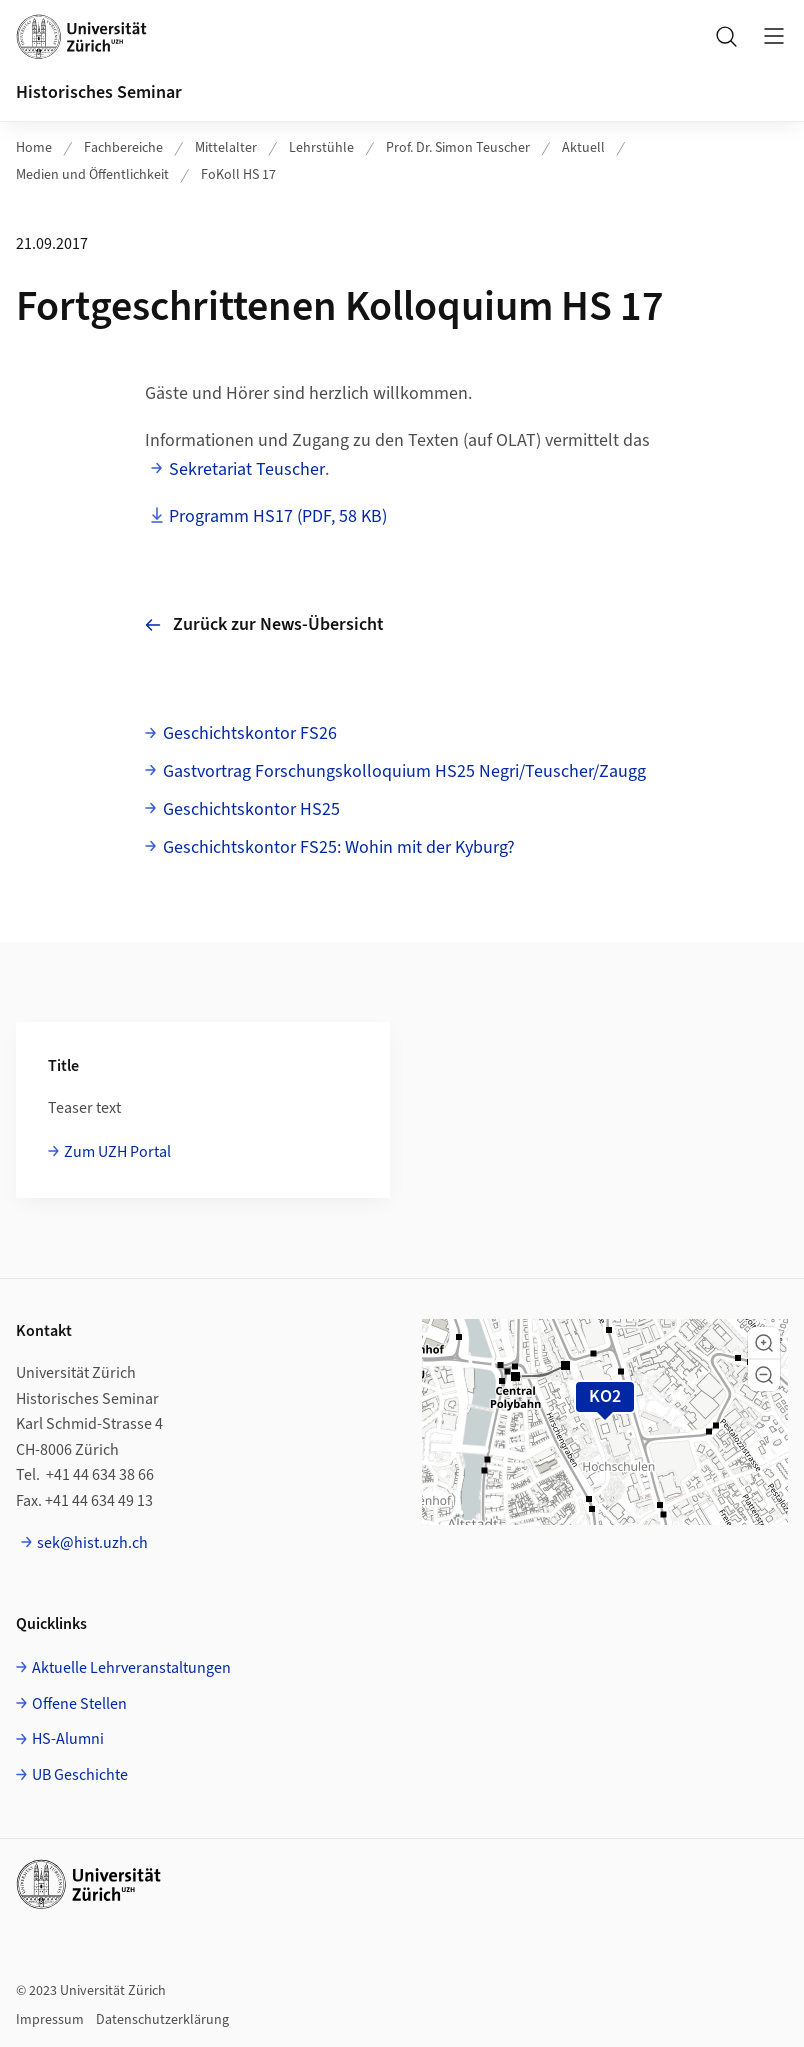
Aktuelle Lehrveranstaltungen (131, 1668)
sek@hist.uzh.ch (92, 1543)
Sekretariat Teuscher (247, 469)
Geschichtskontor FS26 (250, 733)
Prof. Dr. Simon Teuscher (458, 148)
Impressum (50, 2020)
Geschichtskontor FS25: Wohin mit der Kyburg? (339, 847)
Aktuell (583, 148)
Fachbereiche (123, 148)
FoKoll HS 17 (238, 175)
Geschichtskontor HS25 (251, 809)
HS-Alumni (68, 1739)
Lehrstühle (321, 148)
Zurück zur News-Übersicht (264, 624)
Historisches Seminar (99, 92)
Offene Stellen (79, 1704)
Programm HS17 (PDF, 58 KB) (278, 516)
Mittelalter (226, 148)
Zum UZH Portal (117, 1152)
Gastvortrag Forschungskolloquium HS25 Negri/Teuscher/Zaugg (404, 771)
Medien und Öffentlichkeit (92, 175)
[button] (764, 1343)
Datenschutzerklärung (162, 2020)
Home (34, 148)
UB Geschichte (80, 1775)
